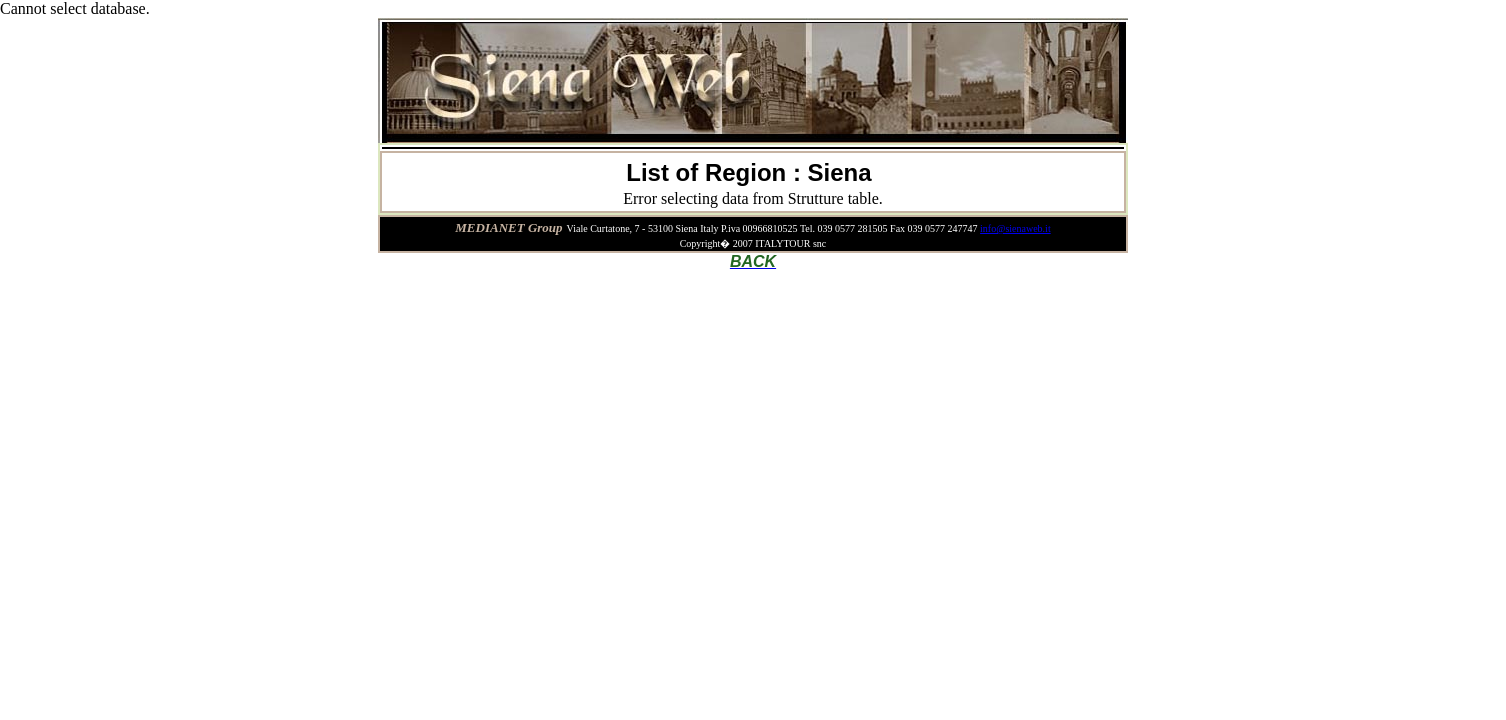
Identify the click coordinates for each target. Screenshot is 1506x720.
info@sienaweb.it (1015, 228)
